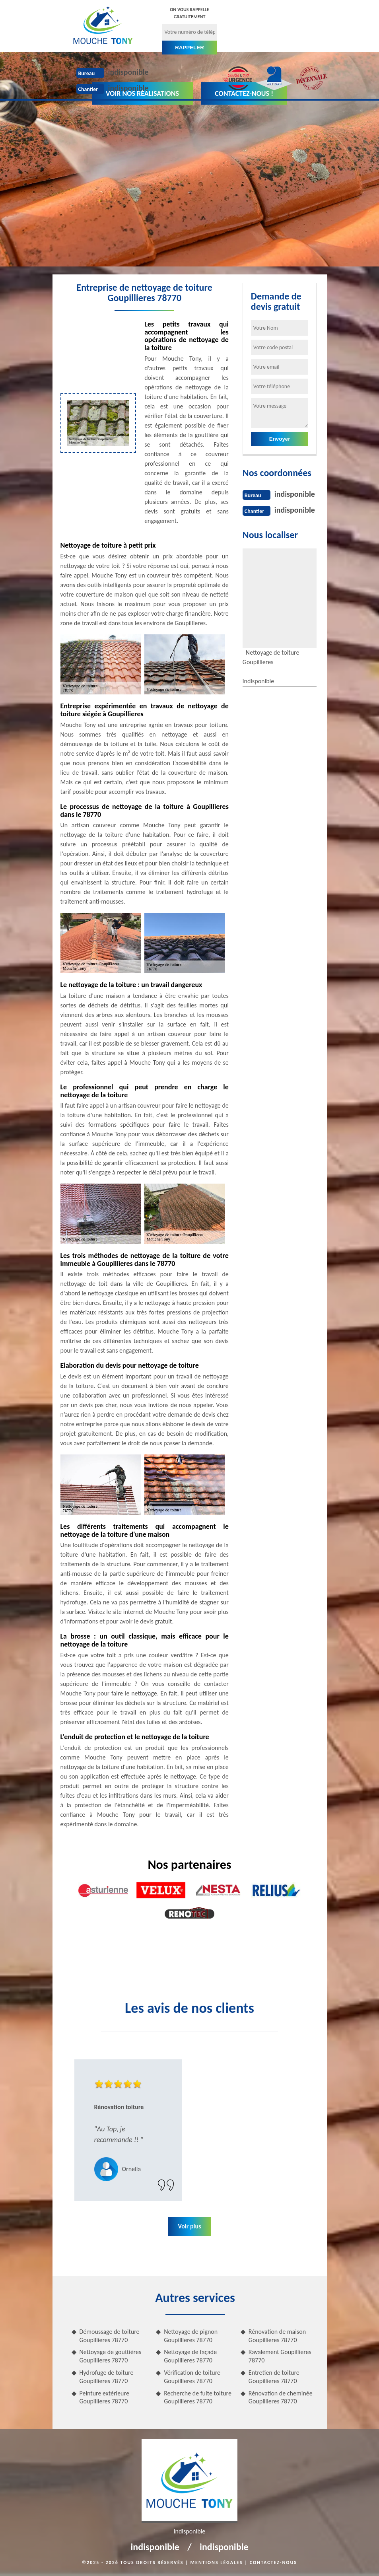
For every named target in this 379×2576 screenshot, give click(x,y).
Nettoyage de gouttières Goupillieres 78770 (111, 2356)
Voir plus (189, 2226)
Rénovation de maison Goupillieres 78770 (277, 2336)
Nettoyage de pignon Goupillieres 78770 (191, 2336)
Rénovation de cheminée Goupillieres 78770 (281, 2397)
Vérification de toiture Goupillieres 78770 (192, 2377)
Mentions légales (216, 2562)
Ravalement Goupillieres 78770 (280, 2356)
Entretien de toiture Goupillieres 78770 (274, 2377)
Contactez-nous (273, 2562)
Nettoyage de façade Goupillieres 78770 (190, 2356)
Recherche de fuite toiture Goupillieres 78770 (197, 2397)
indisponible (128, 72)
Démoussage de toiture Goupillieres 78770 (110, 2336)
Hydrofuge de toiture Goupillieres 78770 (107, 2377)
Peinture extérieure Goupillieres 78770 (104, 2397)
